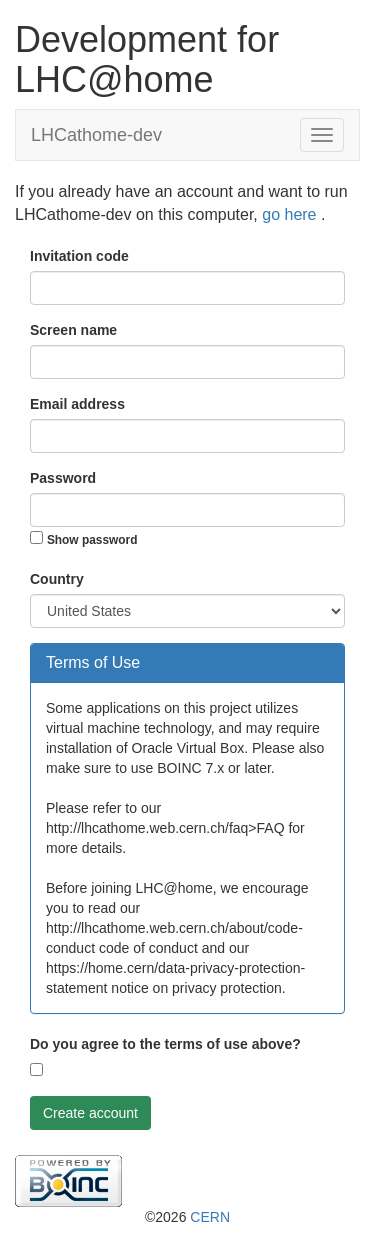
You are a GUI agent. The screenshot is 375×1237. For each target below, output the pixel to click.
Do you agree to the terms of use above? (165, 1044)
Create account (90, 1113)
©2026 (187, 1217)
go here (291, 214)
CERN (210, 1217)
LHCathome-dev (96, 135)
